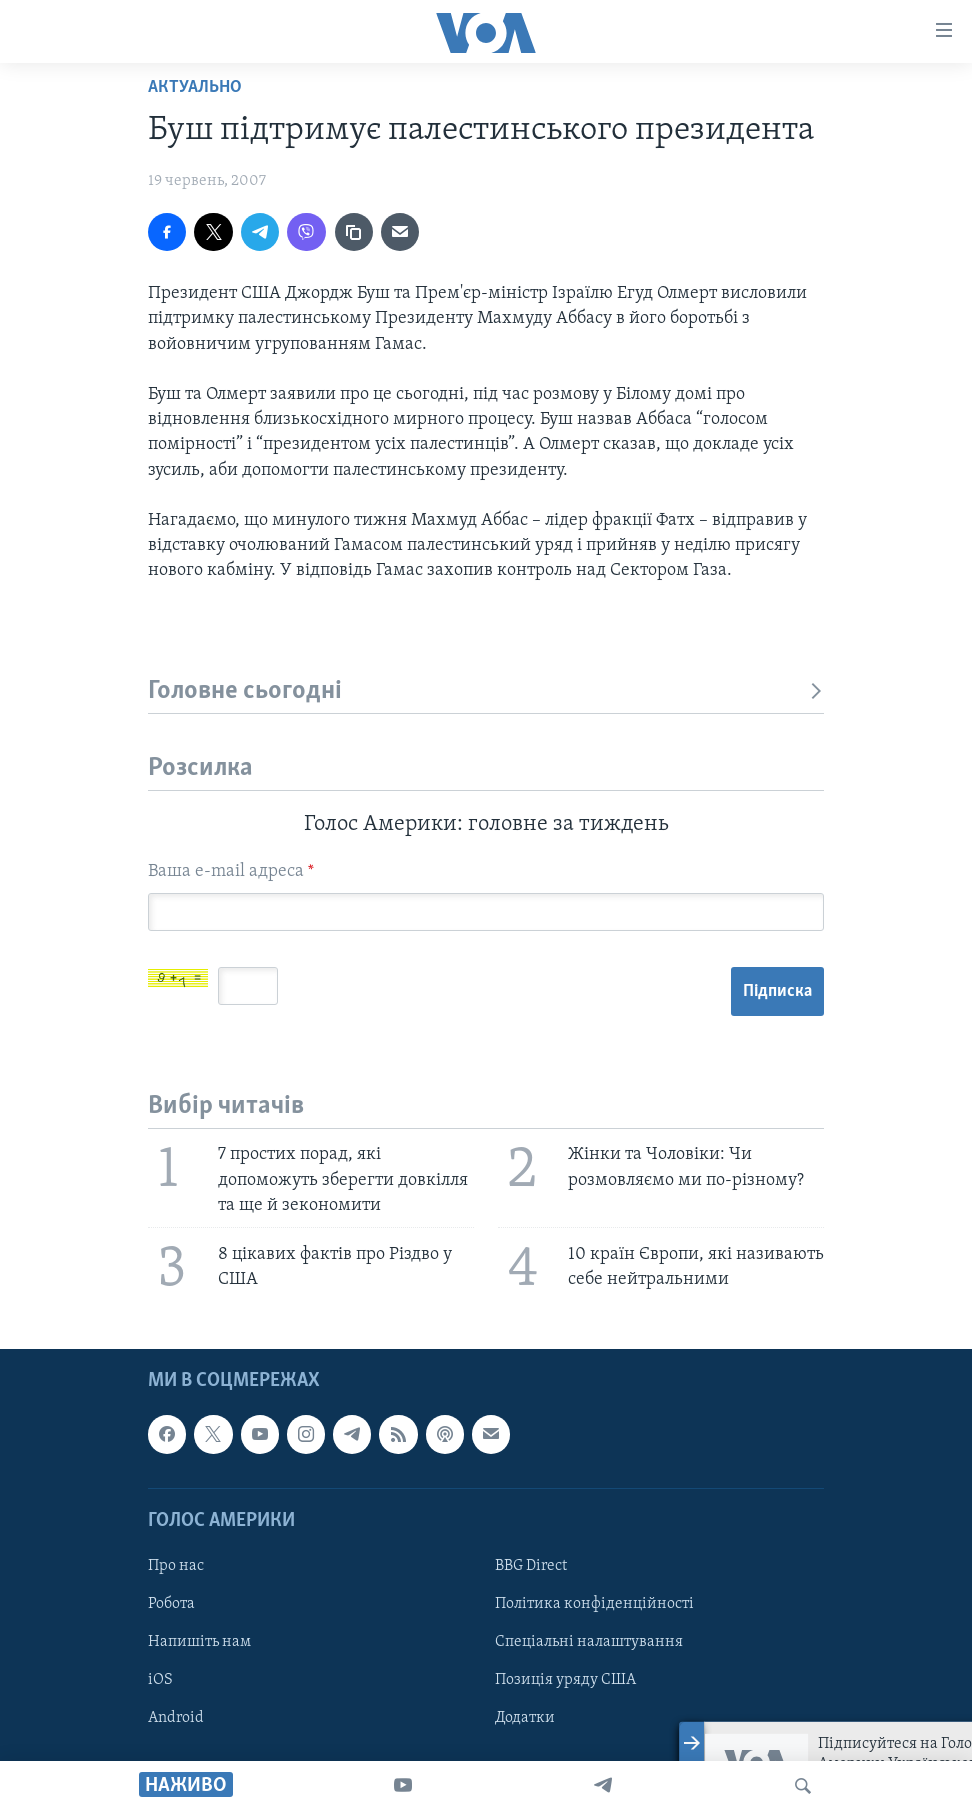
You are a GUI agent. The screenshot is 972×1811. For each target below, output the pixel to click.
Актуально (195, 87)
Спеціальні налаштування (589, 1642)
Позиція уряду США (565, 1680)
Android (176, 1718)
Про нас (176, 1566)
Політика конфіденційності (594, 1604)
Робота (171, 1604)
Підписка (777, 991)
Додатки (525, 1718)
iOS (160, 1680)
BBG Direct (531, 1566)
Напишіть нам (199, 1642)
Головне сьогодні (486, 691)
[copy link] (354, 232)
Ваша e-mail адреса (231, 871)
